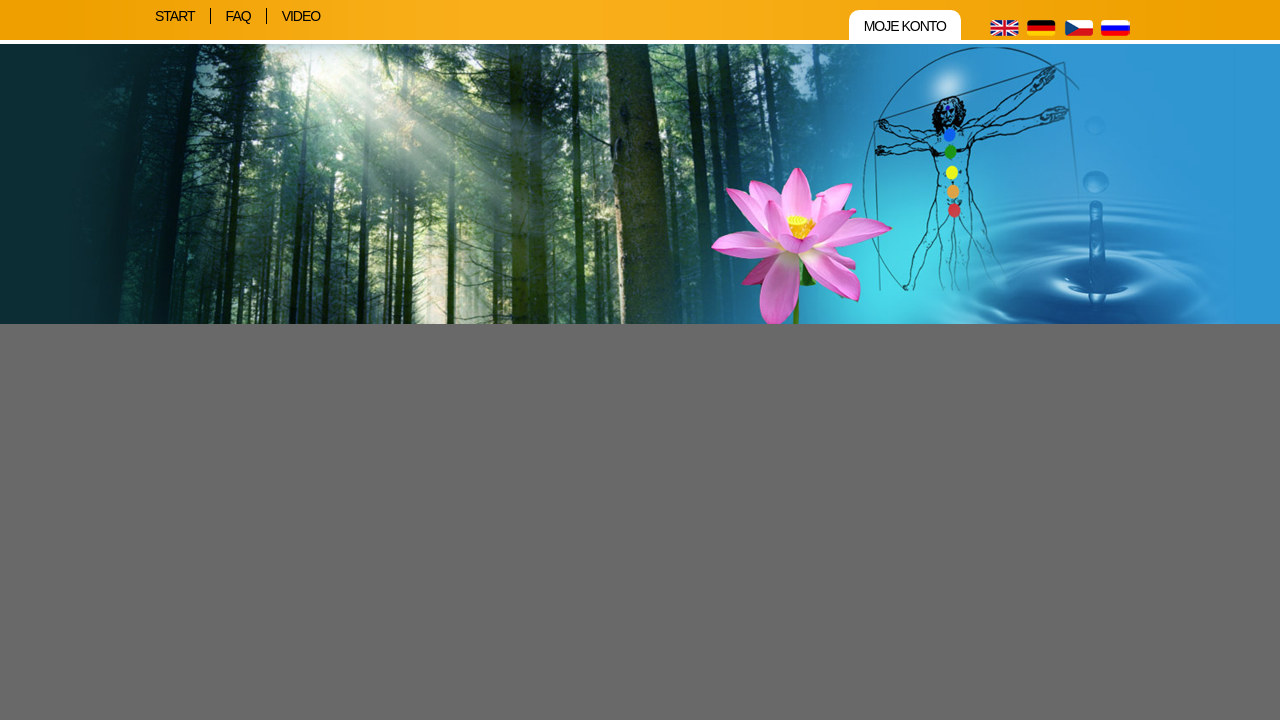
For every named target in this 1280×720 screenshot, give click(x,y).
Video (301, 16)
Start (175, 16)
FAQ (238, 16)
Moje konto (905, 26)
